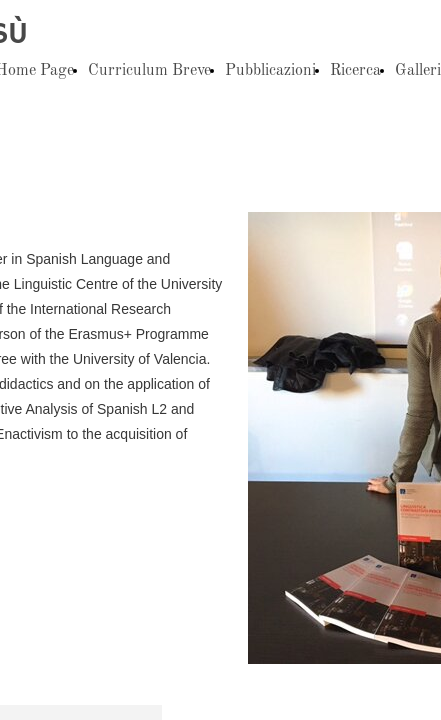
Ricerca (355, 71)
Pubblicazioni (270, 71)
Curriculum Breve (149, 71)
